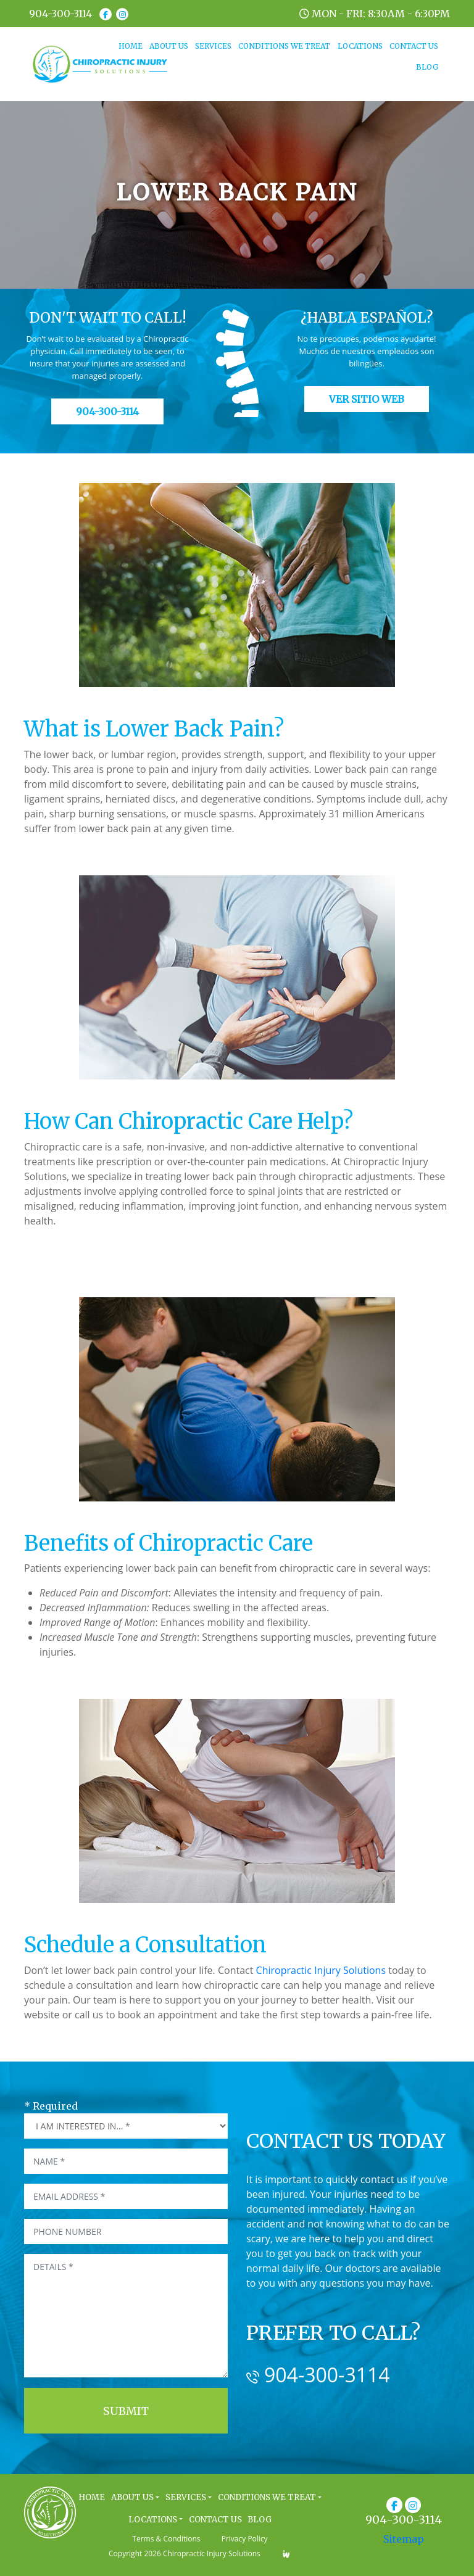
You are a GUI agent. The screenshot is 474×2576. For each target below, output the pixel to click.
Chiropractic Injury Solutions (321, 1970)
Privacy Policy (245, 2538)
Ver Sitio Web (366, 399)
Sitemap (403, 2539)
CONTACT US (413, 46)
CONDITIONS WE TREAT (284, 46)
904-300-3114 (60, 13)
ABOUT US (168, 46)
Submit (126, 2411)
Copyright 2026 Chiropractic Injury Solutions (184, 2553)
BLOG (427, 67)
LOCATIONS (360, 46)
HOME (132, 45)
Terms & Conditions (166, 2538)
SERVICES (213, 46)
